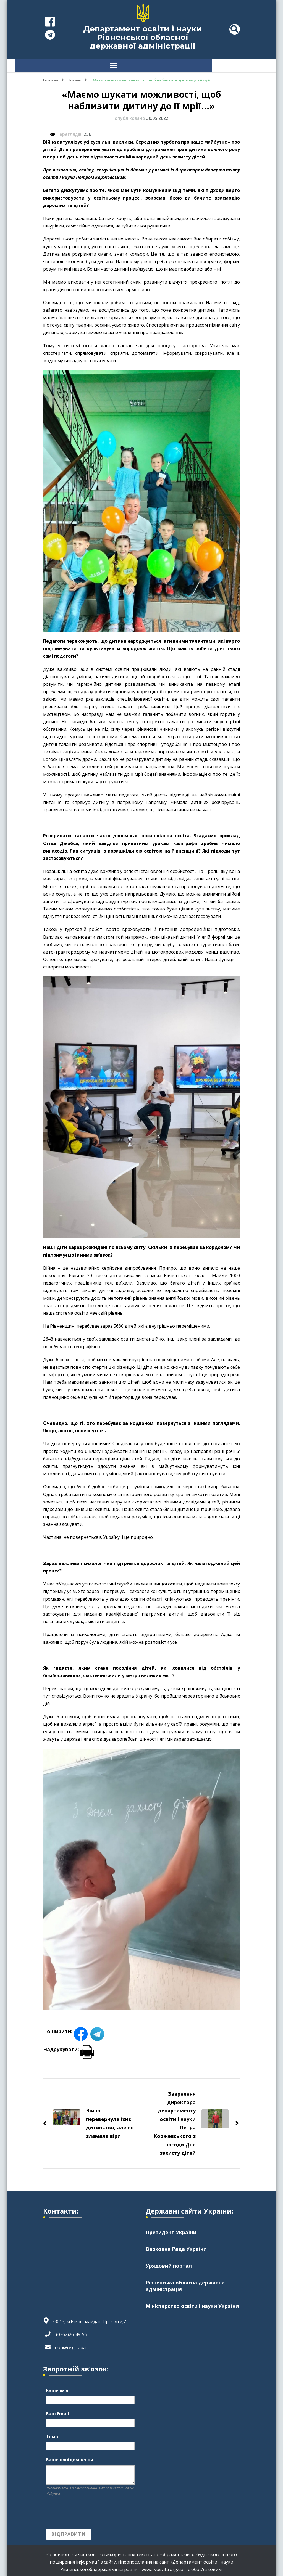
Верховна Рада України (176, 2246)
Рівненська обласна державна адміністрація (185, 2283)
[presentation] (88, 2510)
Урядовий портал (169, 2263)
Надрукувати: (68, 2046)
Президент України (171, 2229)
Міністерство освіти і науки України (192, 2304)
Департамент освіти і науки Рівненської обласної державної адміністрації (142, 37)
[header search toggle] (234, 29)
